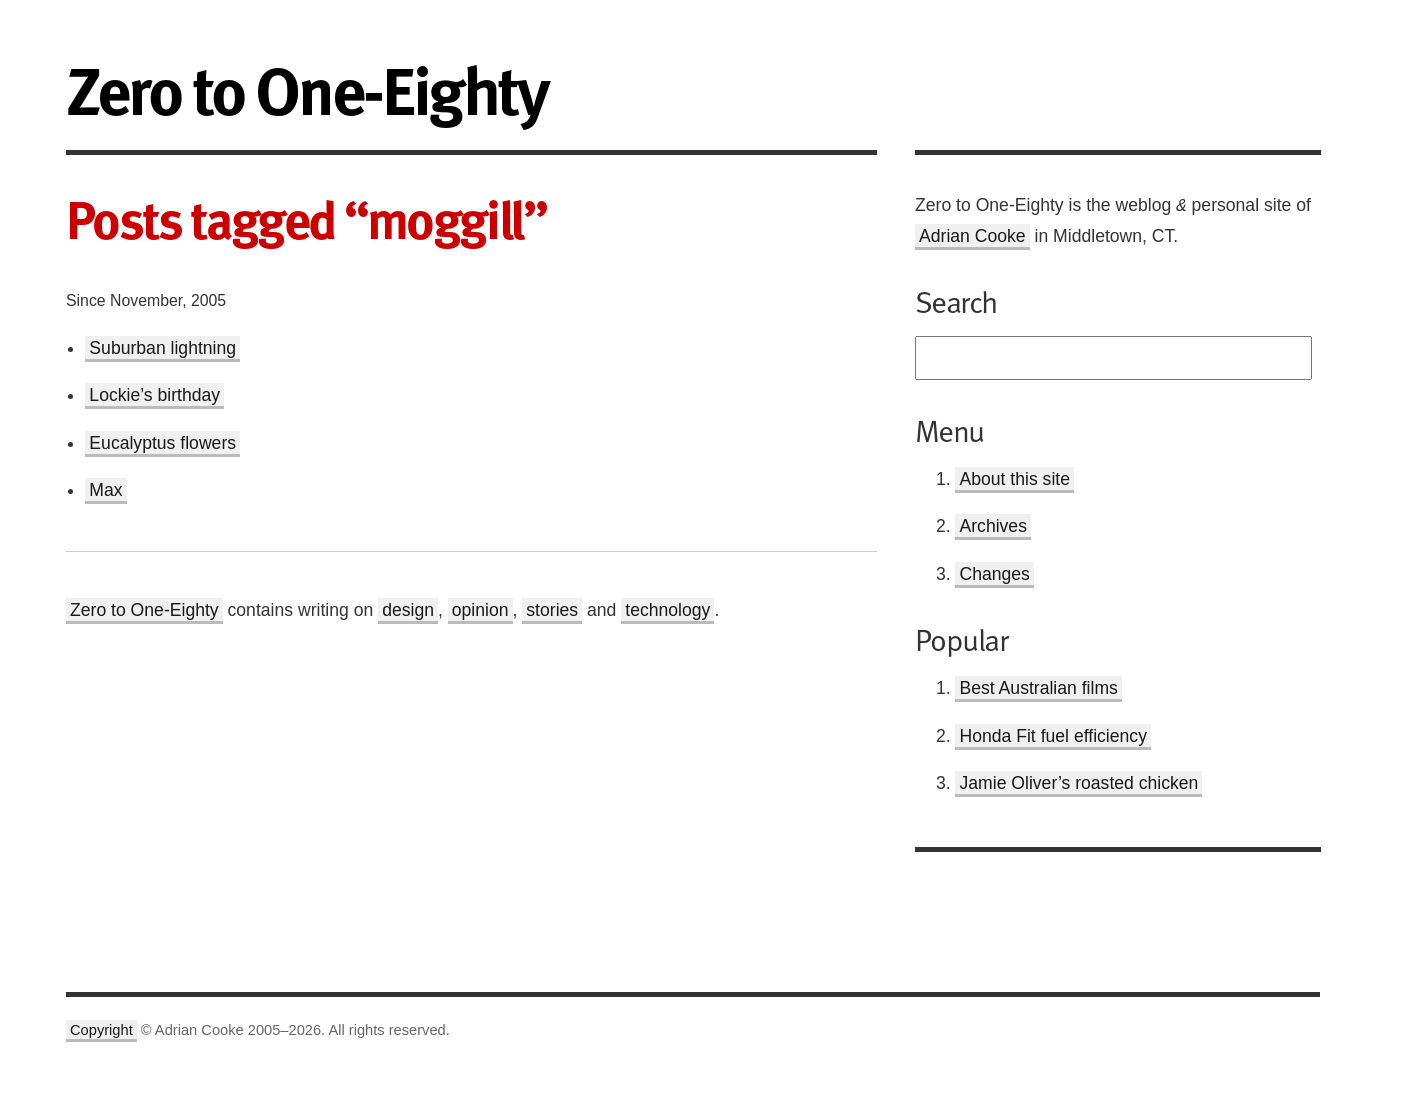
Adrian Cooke (972, 236)
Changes (994, 574)
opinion (480, 610)
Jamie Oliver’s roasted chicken (1078, 783)
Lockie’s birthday (154, 395)
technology (667, 610)
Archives (992, 526)
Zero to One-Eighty (144, 610)
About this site (1014, 479)
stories (552, 610)
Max (105, 490)
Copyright (101, 1030)
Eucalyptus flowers (162, 443)
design (408, 610)
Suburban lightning (162, 348)
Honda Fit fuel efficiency (1052, 736)
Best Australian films (1038, 688)
